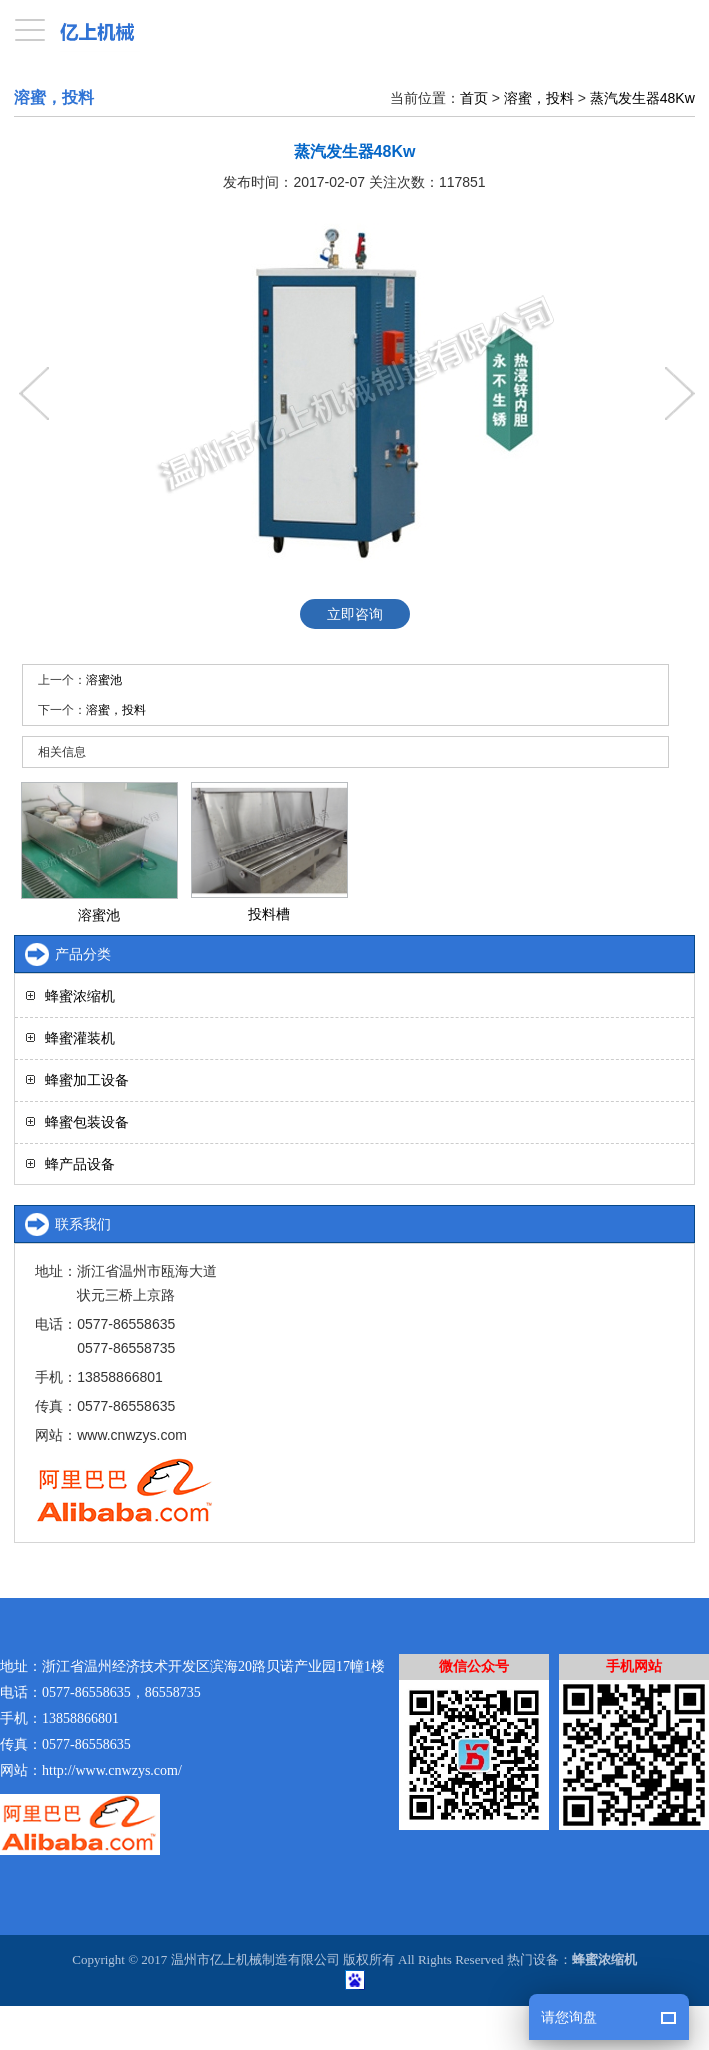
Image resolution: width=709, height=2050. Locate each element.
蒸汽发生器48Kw (642, 98)
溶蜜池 (104, 680)
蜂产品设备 (80, 1164)
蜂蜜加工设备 (87, 1080)
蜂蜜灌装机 (80, 1038)
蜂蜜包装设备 (87, 1122)
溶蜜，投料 (539, 98)
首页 (474, 98)
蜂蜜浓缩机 (80, 996)
